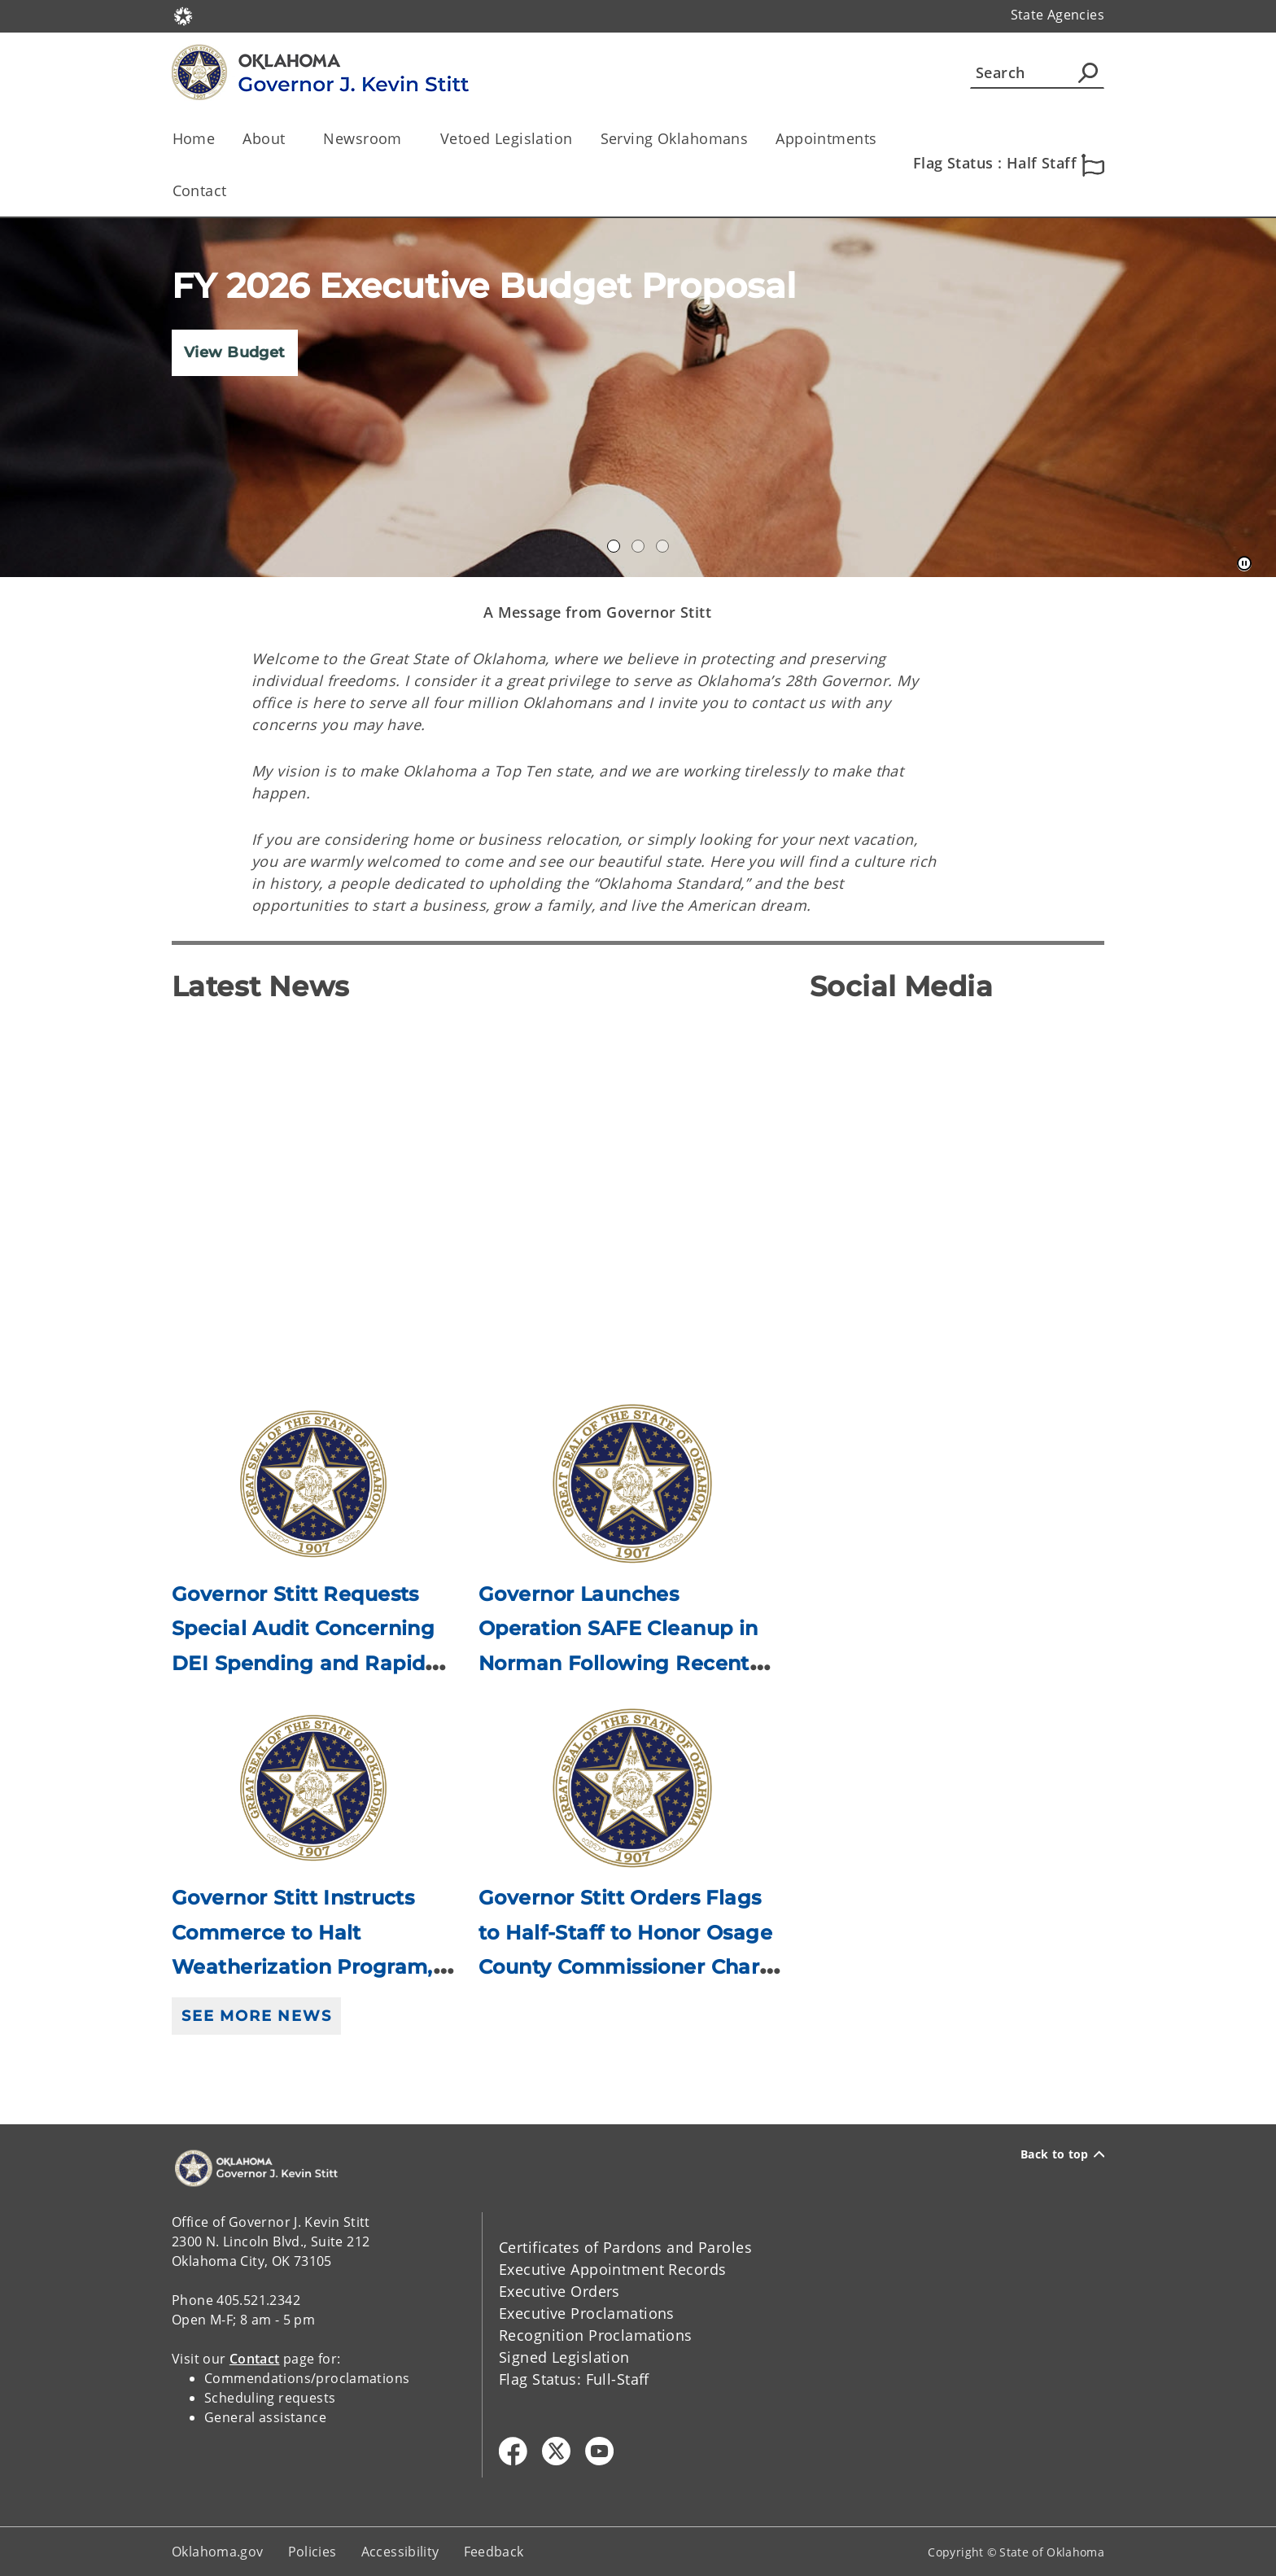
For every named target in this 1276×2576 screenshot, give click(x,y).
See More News (256, 2016)
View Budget (235, 352)
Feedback (494, 2552)
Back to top (1062, 2154)
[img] (638, 397)
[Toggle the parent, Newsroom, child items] (407, 138)
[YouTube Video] (478, 1189)
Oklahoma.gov (218, 2552)
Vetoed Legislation (506, 138)
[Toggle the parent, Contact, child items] (232, 191)
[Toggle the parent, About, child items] (290, 138)
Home (194, 138)
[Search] (1037, 72)
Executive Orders (559, 2291)
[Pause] (1244, 564)
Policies (312, 2552)
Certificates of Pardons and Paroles (625, 2247)
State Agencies (1057, 15)
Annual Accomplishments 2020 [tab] (613, 546)
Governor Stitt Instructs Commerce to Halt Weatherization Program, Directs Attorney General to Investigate (302, 1967)
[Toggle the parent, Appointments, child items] (882, 138)
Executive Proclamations (587, 2313)
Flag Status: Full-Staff (574, 2379)
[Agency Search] (1088, 72)
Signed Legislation (564, 2357)
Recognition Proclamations (596, 2335)
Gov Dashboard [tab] (638, 546)
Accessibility (400, 2552)
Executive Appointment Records (612, 2269)
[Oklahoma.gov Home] (183, 15)
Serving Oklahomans (675, 138)
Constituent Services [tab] (662, 546)
